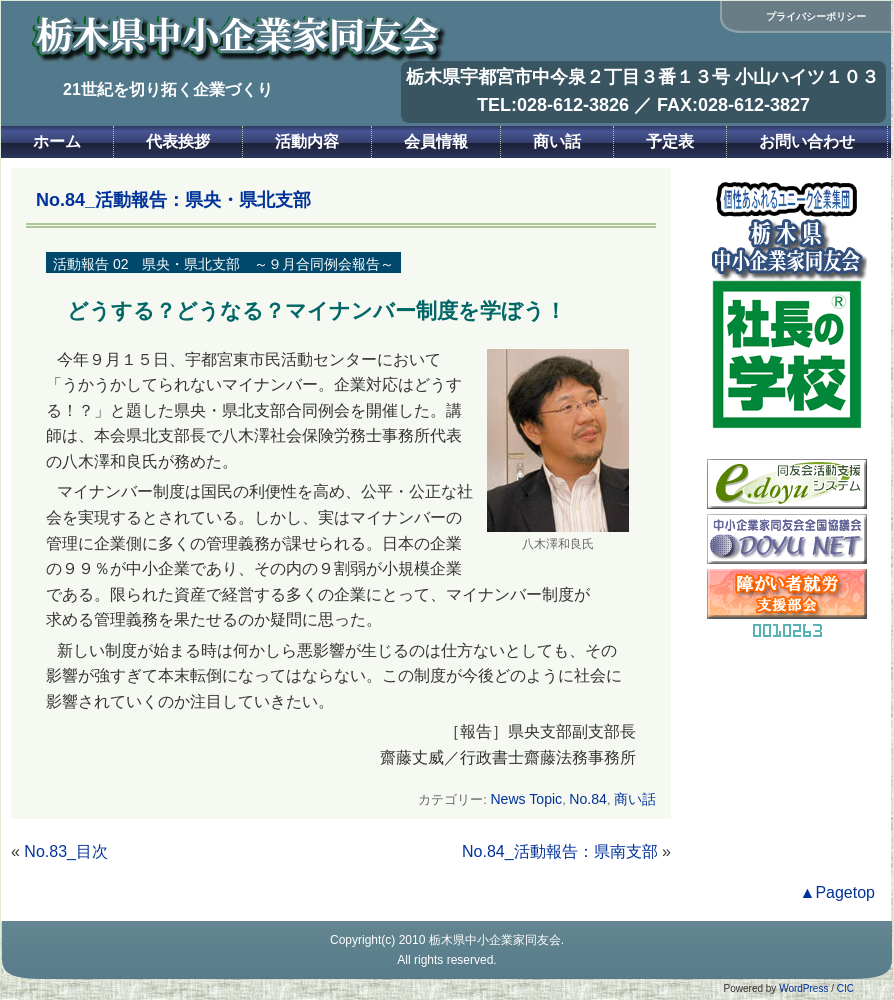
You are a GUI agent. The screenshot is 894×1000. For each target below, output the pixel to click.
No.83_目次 (66, 851)
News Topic (526, 799)
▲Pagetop (837, 892)
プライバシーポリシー (816, 16)
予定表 (670, 141)
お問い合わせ (807, 141)
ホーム (57, 141)
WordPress (803, 988)
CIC (845, 988)
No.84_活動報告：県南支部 (560, 851)
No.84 (588, 799)
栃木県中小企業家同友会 (495, 940)
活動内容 (307, 141)
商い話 (557, 141)
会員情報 (436, 141)
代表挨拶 (178, 141)
